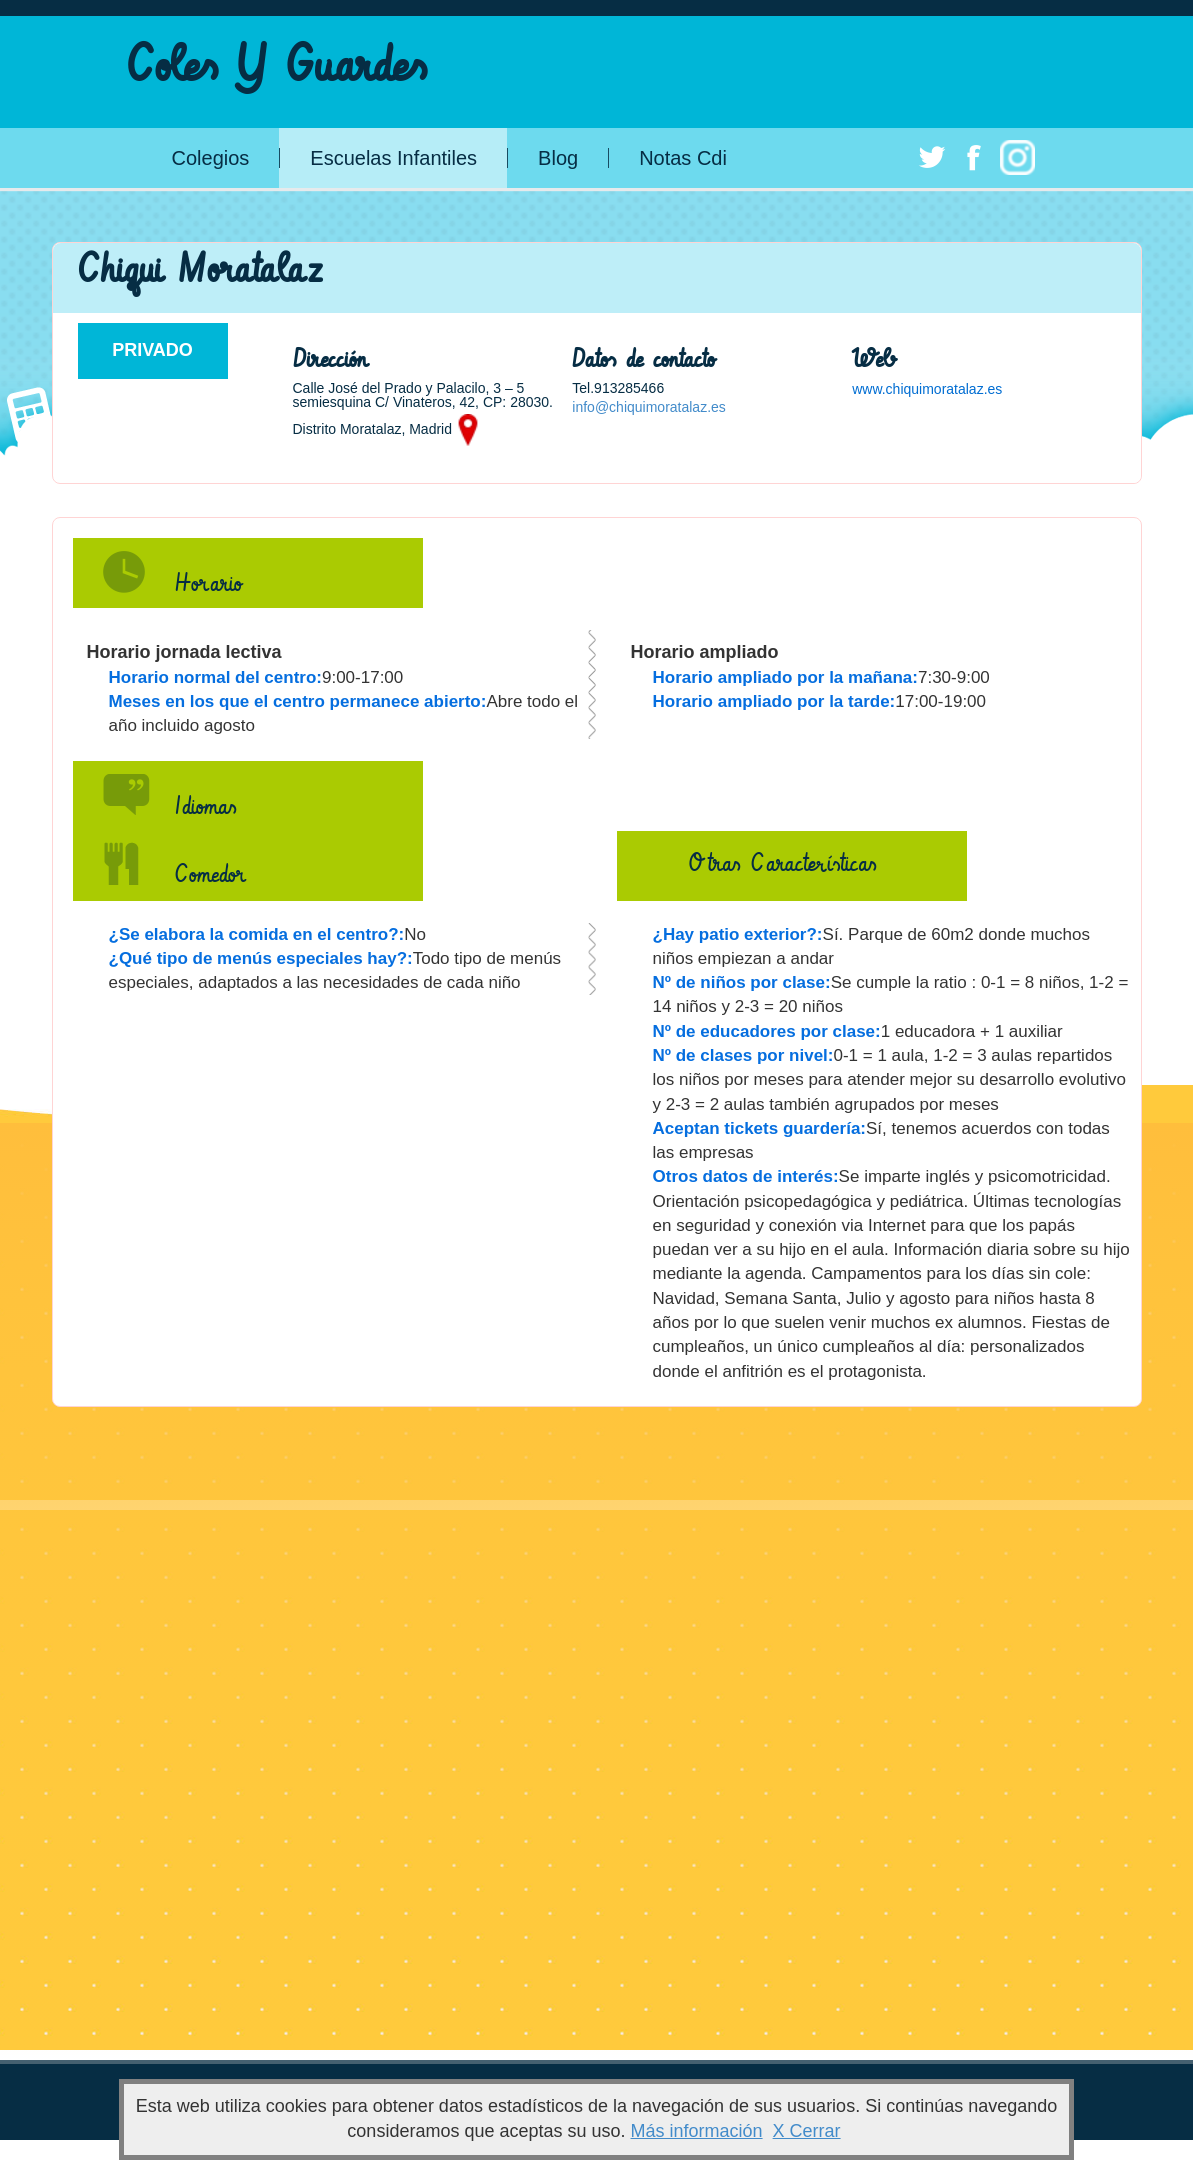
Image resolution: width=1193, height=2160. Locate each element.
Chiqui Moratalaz (199, 270)
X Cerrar (807, 2131)
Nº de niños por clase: (742, 982)
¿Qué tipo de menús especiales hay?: (261, 958)
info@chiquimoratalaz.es (649, 407)
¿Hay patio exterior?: (738, 934)
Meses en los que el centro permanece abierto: (298, 701)
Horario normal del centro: (215, 677)
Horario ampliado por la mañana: (785, 677)
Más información (697, 2131)
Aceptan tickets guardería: (760, 1128)
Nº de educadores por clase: (767, 1031)
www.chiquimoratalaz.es (927, 389)
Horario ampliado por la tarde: (774, 701)
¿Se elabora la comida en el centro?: (257, 934)
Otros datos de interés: (746, 1176)
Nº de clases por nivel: (743, 1055)
